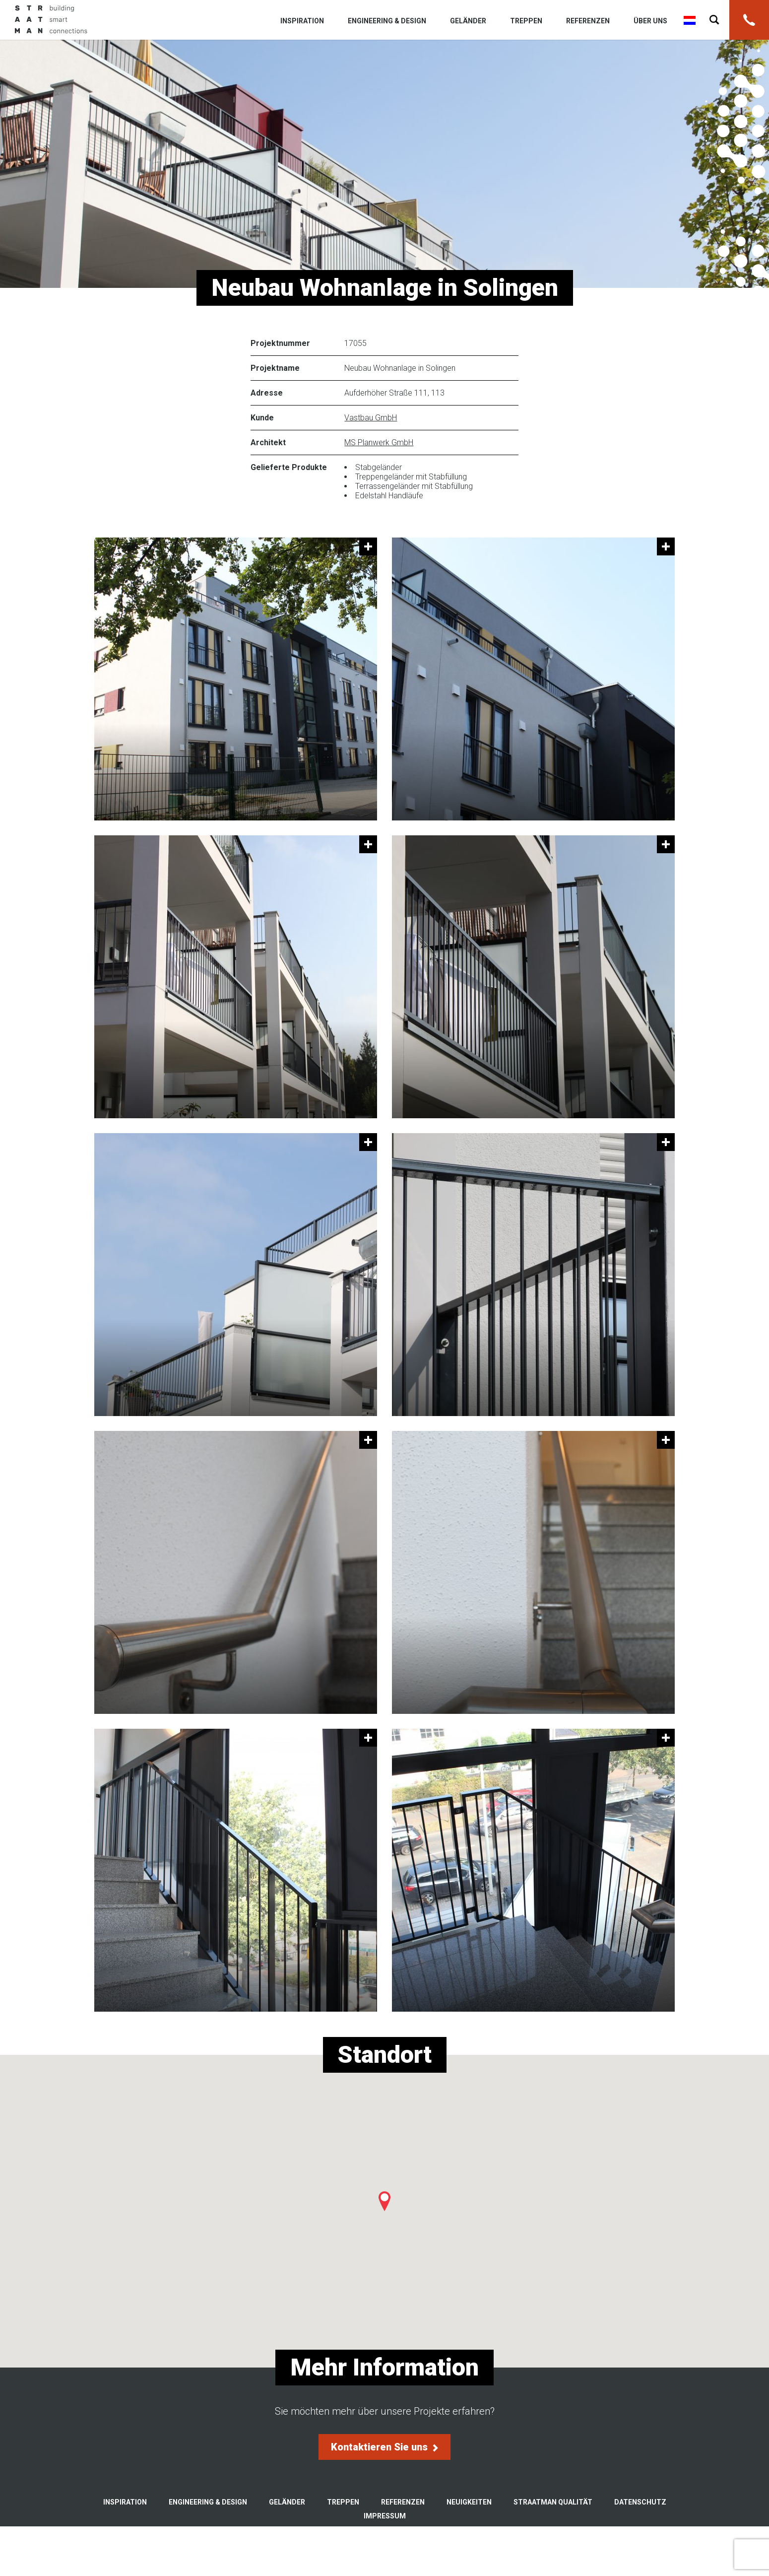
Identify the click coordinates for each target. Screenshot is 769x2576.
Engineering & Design (387, 21)
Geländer (468, 21)
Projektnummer (280, 343)
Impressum (385, 2516)
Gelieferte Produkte (289, 467)
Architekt (268, 442)
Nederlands (690, 20)
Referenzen (588, 21)
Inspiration (302, 21)
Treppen (526, 21)
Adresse (267, 393)
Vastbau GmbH (370, 417)
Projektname (275, 368)
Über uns (650, 21)
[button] (384, 2201)
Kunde (262, 417)
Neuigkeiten (469, 2502)
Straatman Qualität (552, 2502)
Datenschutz (640, 2502)
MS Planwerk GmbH (378, 442)
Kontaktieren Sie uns (384, 2447)
